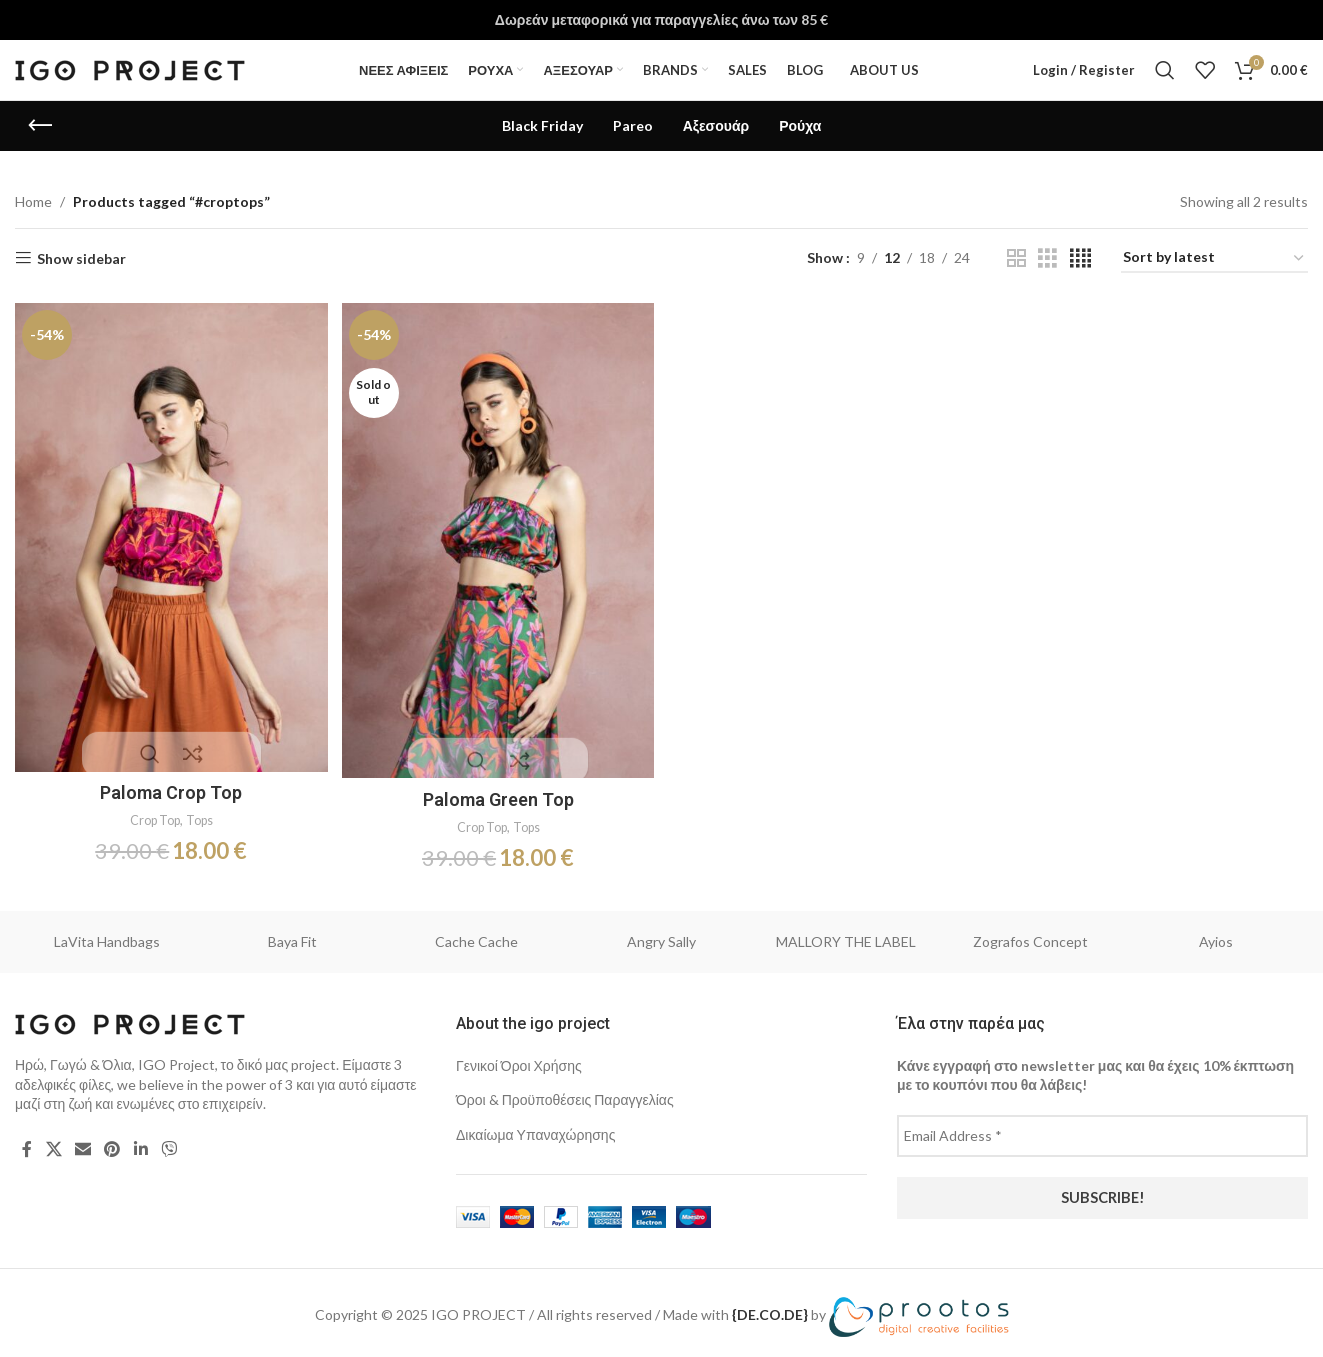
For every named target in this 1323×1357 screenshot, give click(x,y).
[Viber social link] (168, 1142)
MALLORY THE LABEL (846, 934)
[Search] (1165, 70)
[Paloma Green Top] (497, 537)
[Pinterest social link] (112, 1142)
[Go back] (40, 126)
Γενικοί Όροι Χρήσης (519, 1058)
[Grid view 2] (1016, 258)
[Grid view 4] (1080, 258)
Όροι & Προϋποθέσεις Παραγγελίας (565, 1093)
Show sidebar (81, 258)
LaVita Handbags (107, 934)
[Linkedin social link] (140, 1142)
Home (33, 201)
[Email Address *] (1102, 1129)
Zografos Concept (1030, 934)
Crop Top (151, 814)
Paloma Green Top (497, 792)
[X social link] (53, 1142)
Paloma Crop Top (169, 786)
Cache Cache (476, 934)
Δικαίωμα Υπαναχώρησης (535, 1127)
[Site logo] (130, 68)
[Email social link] (82, 1142)
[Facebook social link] (27, 1142)
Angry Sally (661, 934)
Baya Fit (292, 934)
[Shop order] (1214, 258)
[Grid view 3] (1047, 258)
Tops (201, 814)
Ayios (1216, 934)
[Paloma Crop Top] (169, 534)
